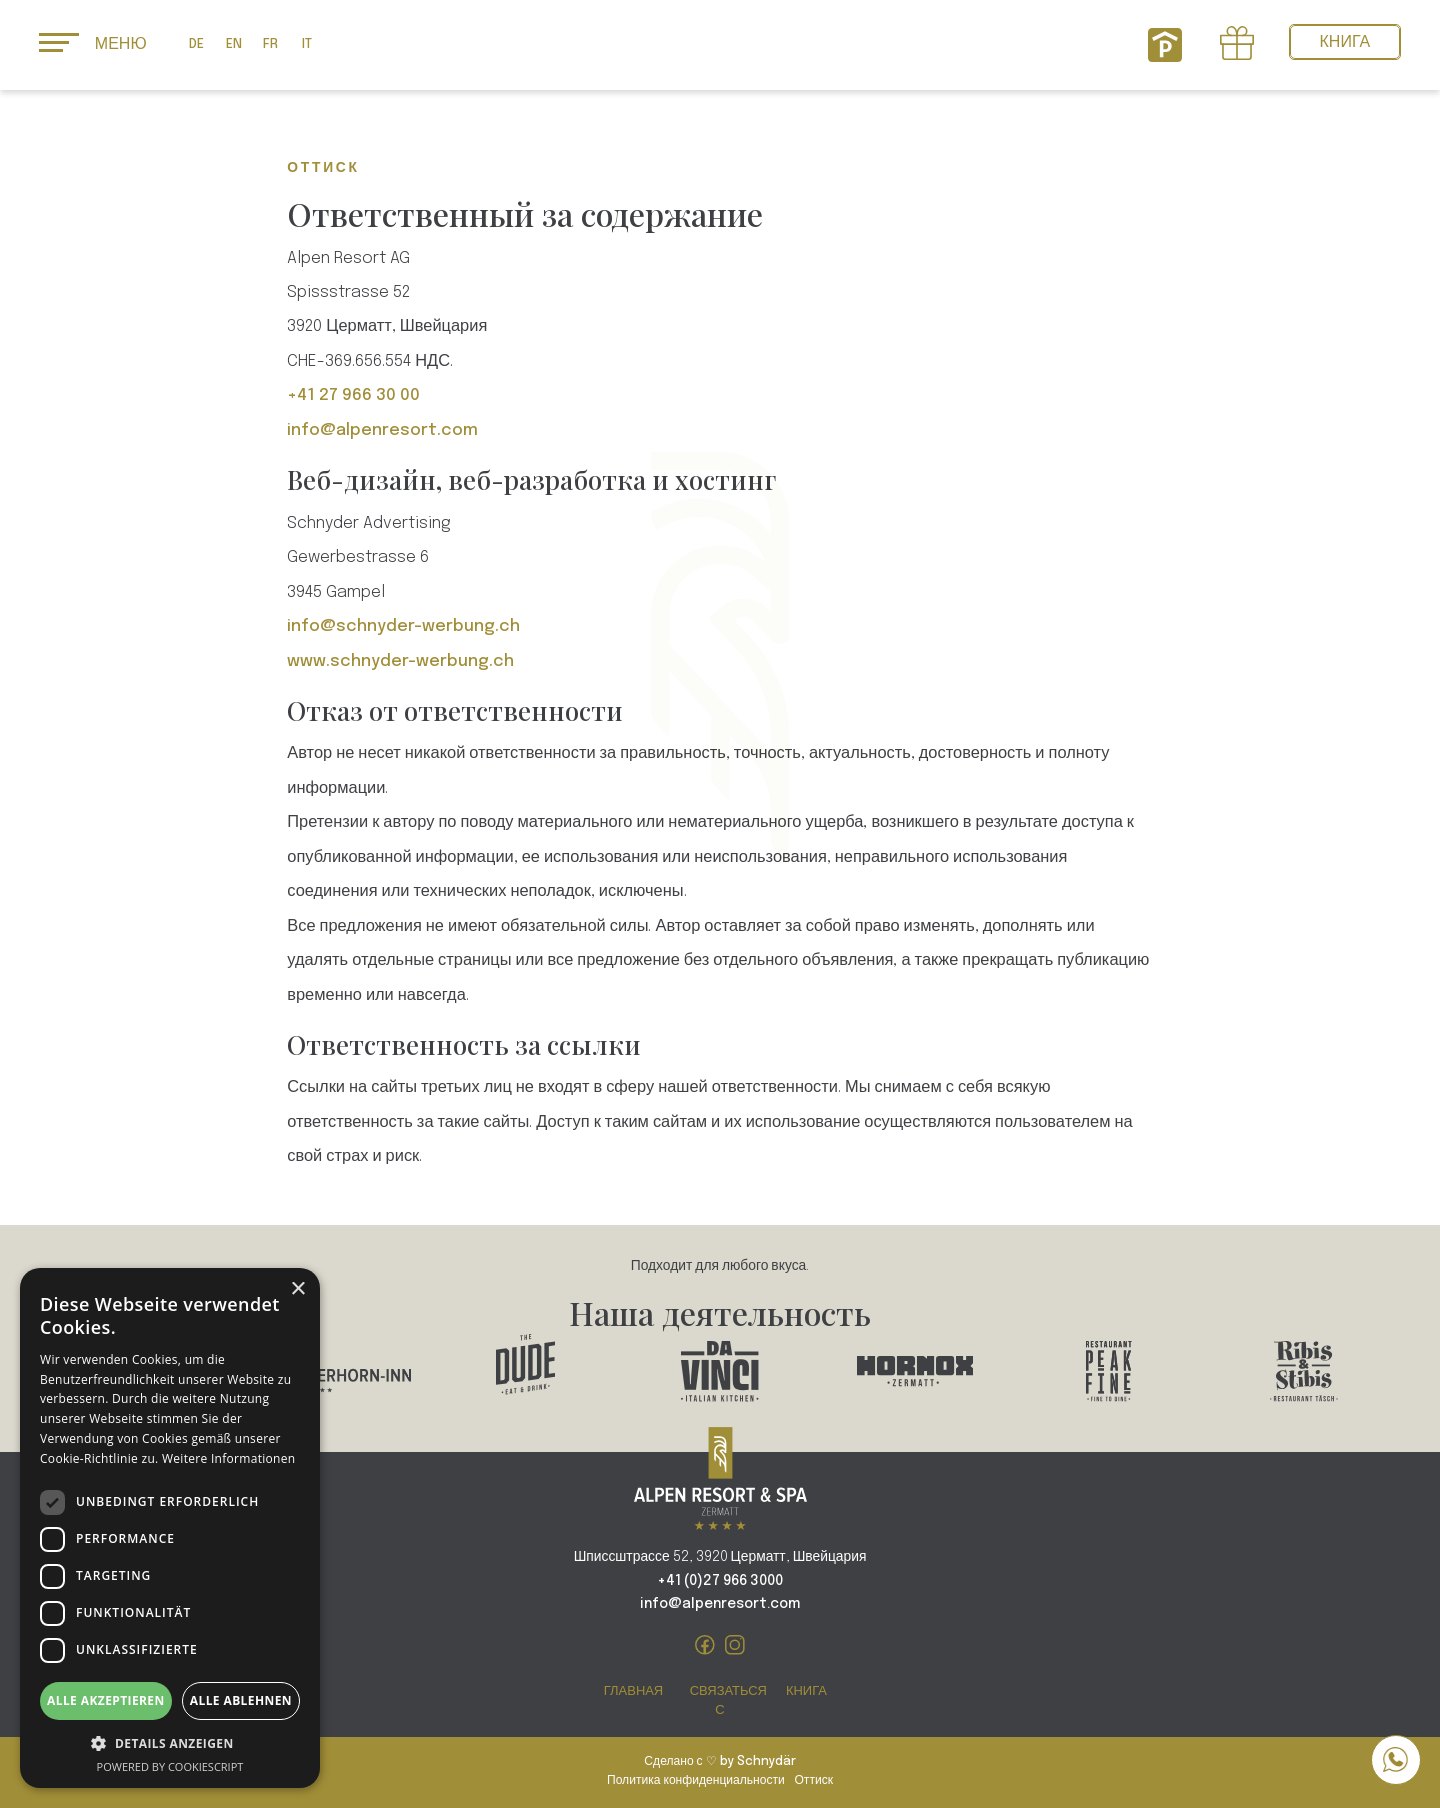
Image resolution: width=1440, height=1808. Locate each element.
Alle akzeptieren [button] (106, 1700)
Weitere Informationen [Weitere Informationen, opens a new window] (229, 1458)
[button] (170, 1743)
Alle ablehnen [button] (241, 1700)
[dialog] (170, 1528)
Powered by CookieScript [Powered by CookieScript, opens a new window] (170, 1766)
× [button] (297, 1289)
